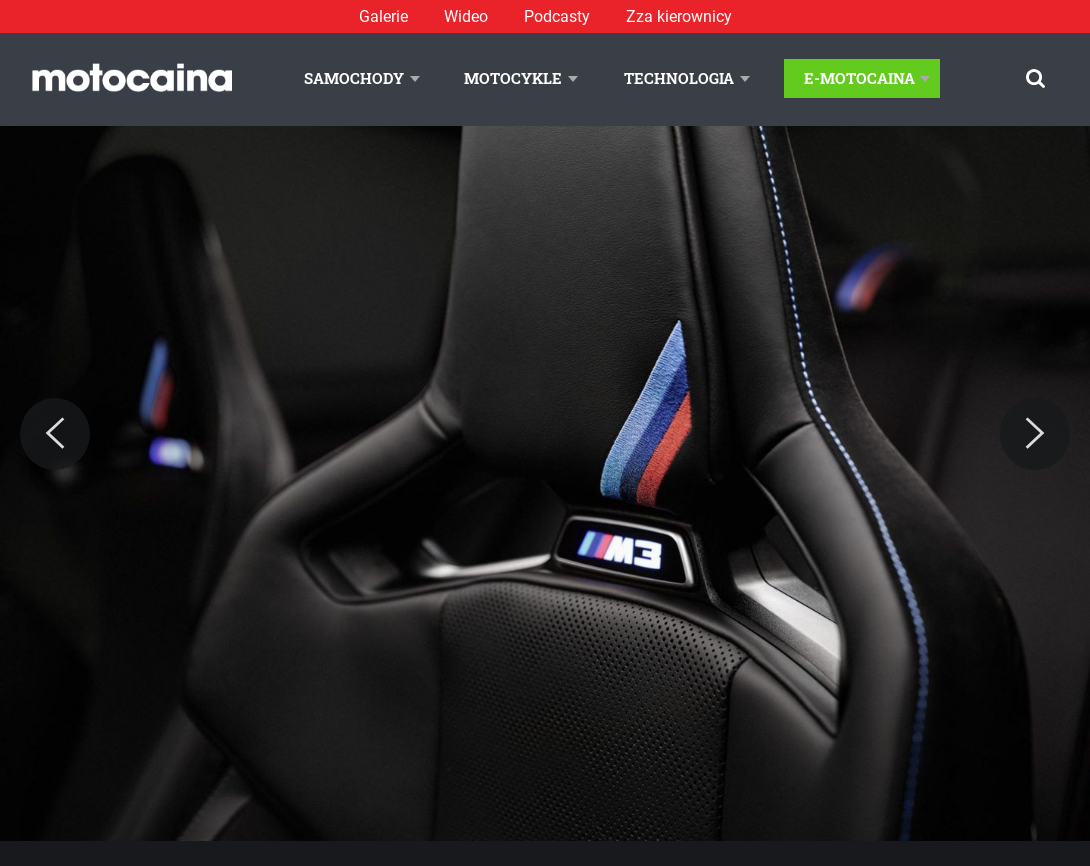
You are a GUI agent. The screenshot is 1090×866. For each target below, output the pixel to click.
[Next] (1035, 434)
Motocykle (513, 78)
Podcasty (557, 16)
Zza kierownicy (679, 16)
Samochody (354, 78)
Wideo (466, 16)
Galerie (383, 16)
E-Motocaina (859, 78)
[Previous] (55, 434)
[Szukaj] (1035, 78)
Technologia (679, 78)
